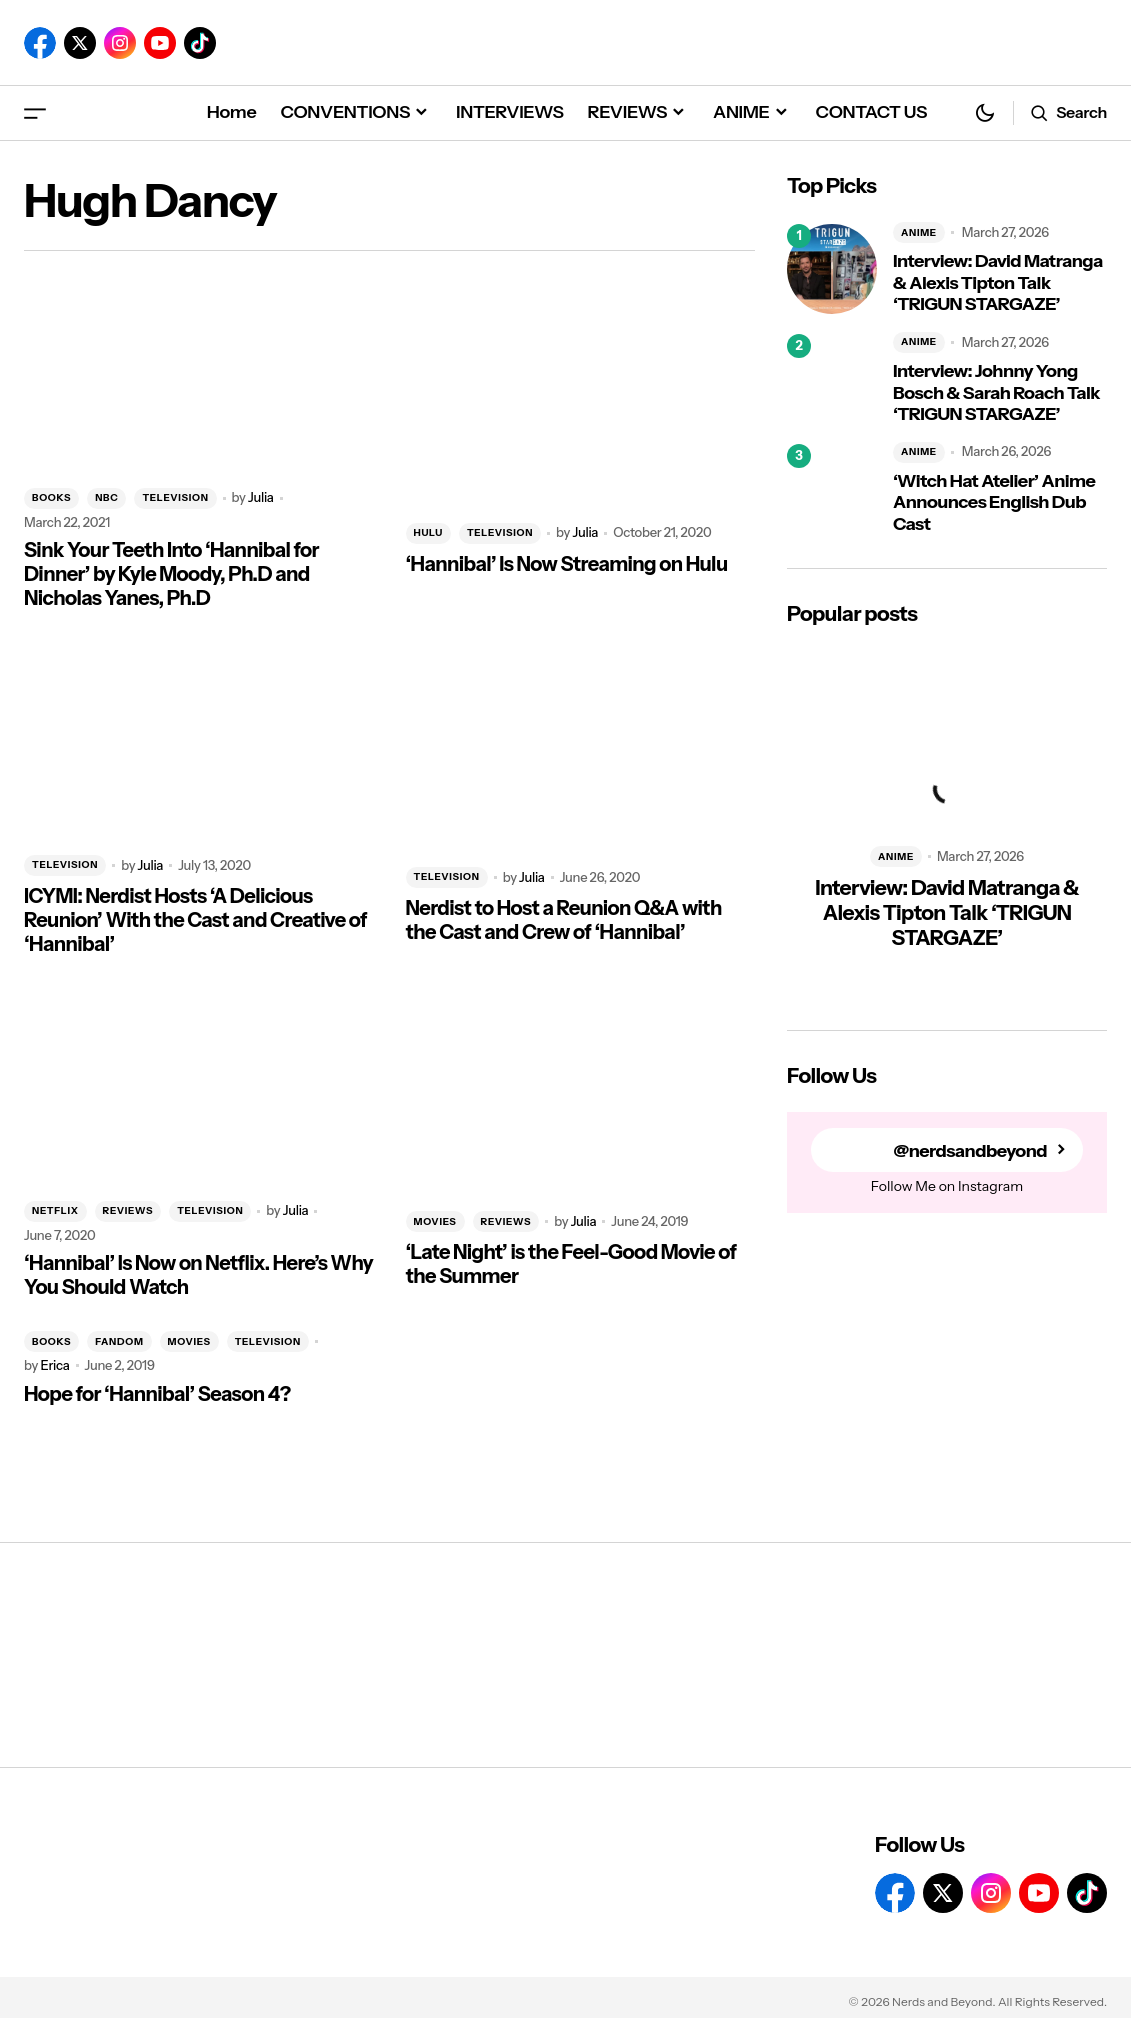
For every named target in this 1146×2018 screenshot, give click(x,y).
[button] (35, 112)
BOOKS (51, 497)
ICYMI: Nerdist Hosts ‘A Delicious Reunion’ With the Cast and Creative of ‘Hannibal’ (195, 920)
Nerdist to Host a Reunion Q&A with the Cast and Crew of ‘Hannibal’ (564, 920)
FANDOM (119, 1341)
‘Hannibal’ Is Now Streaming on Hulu (567, 564)
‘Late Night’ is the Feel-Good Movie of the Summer (571, 1264)
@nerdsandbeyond (970, 1150)
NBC (106, 497)
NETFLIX (55, 1210)
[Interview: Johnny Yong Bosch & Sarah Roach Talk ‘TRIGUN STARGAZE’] (832, 379)
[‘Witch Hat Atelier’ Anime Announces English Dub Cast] (832, 489)
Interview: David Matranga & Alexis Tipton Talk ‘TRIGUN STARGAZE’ (998, 283)
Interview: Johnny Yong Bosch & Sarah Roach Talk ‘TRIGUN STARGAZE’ (996, 393)
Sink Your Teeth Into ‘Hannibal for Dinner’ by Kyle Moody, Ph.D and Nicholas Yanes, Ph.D (171, 574)
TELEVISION (175, 497)
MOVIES (435, 1221)
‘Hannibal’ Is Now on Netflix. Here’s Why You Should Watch (198, 1275)
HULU (428, 532)
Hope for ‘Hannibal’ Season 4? (157, 1394)
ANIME (919, 232)
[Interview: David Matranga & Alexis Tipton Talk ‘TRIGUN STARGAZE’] (832, 269)
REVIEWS (128, 1210)
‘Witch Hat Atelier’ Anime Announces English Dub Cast (994, 503)
